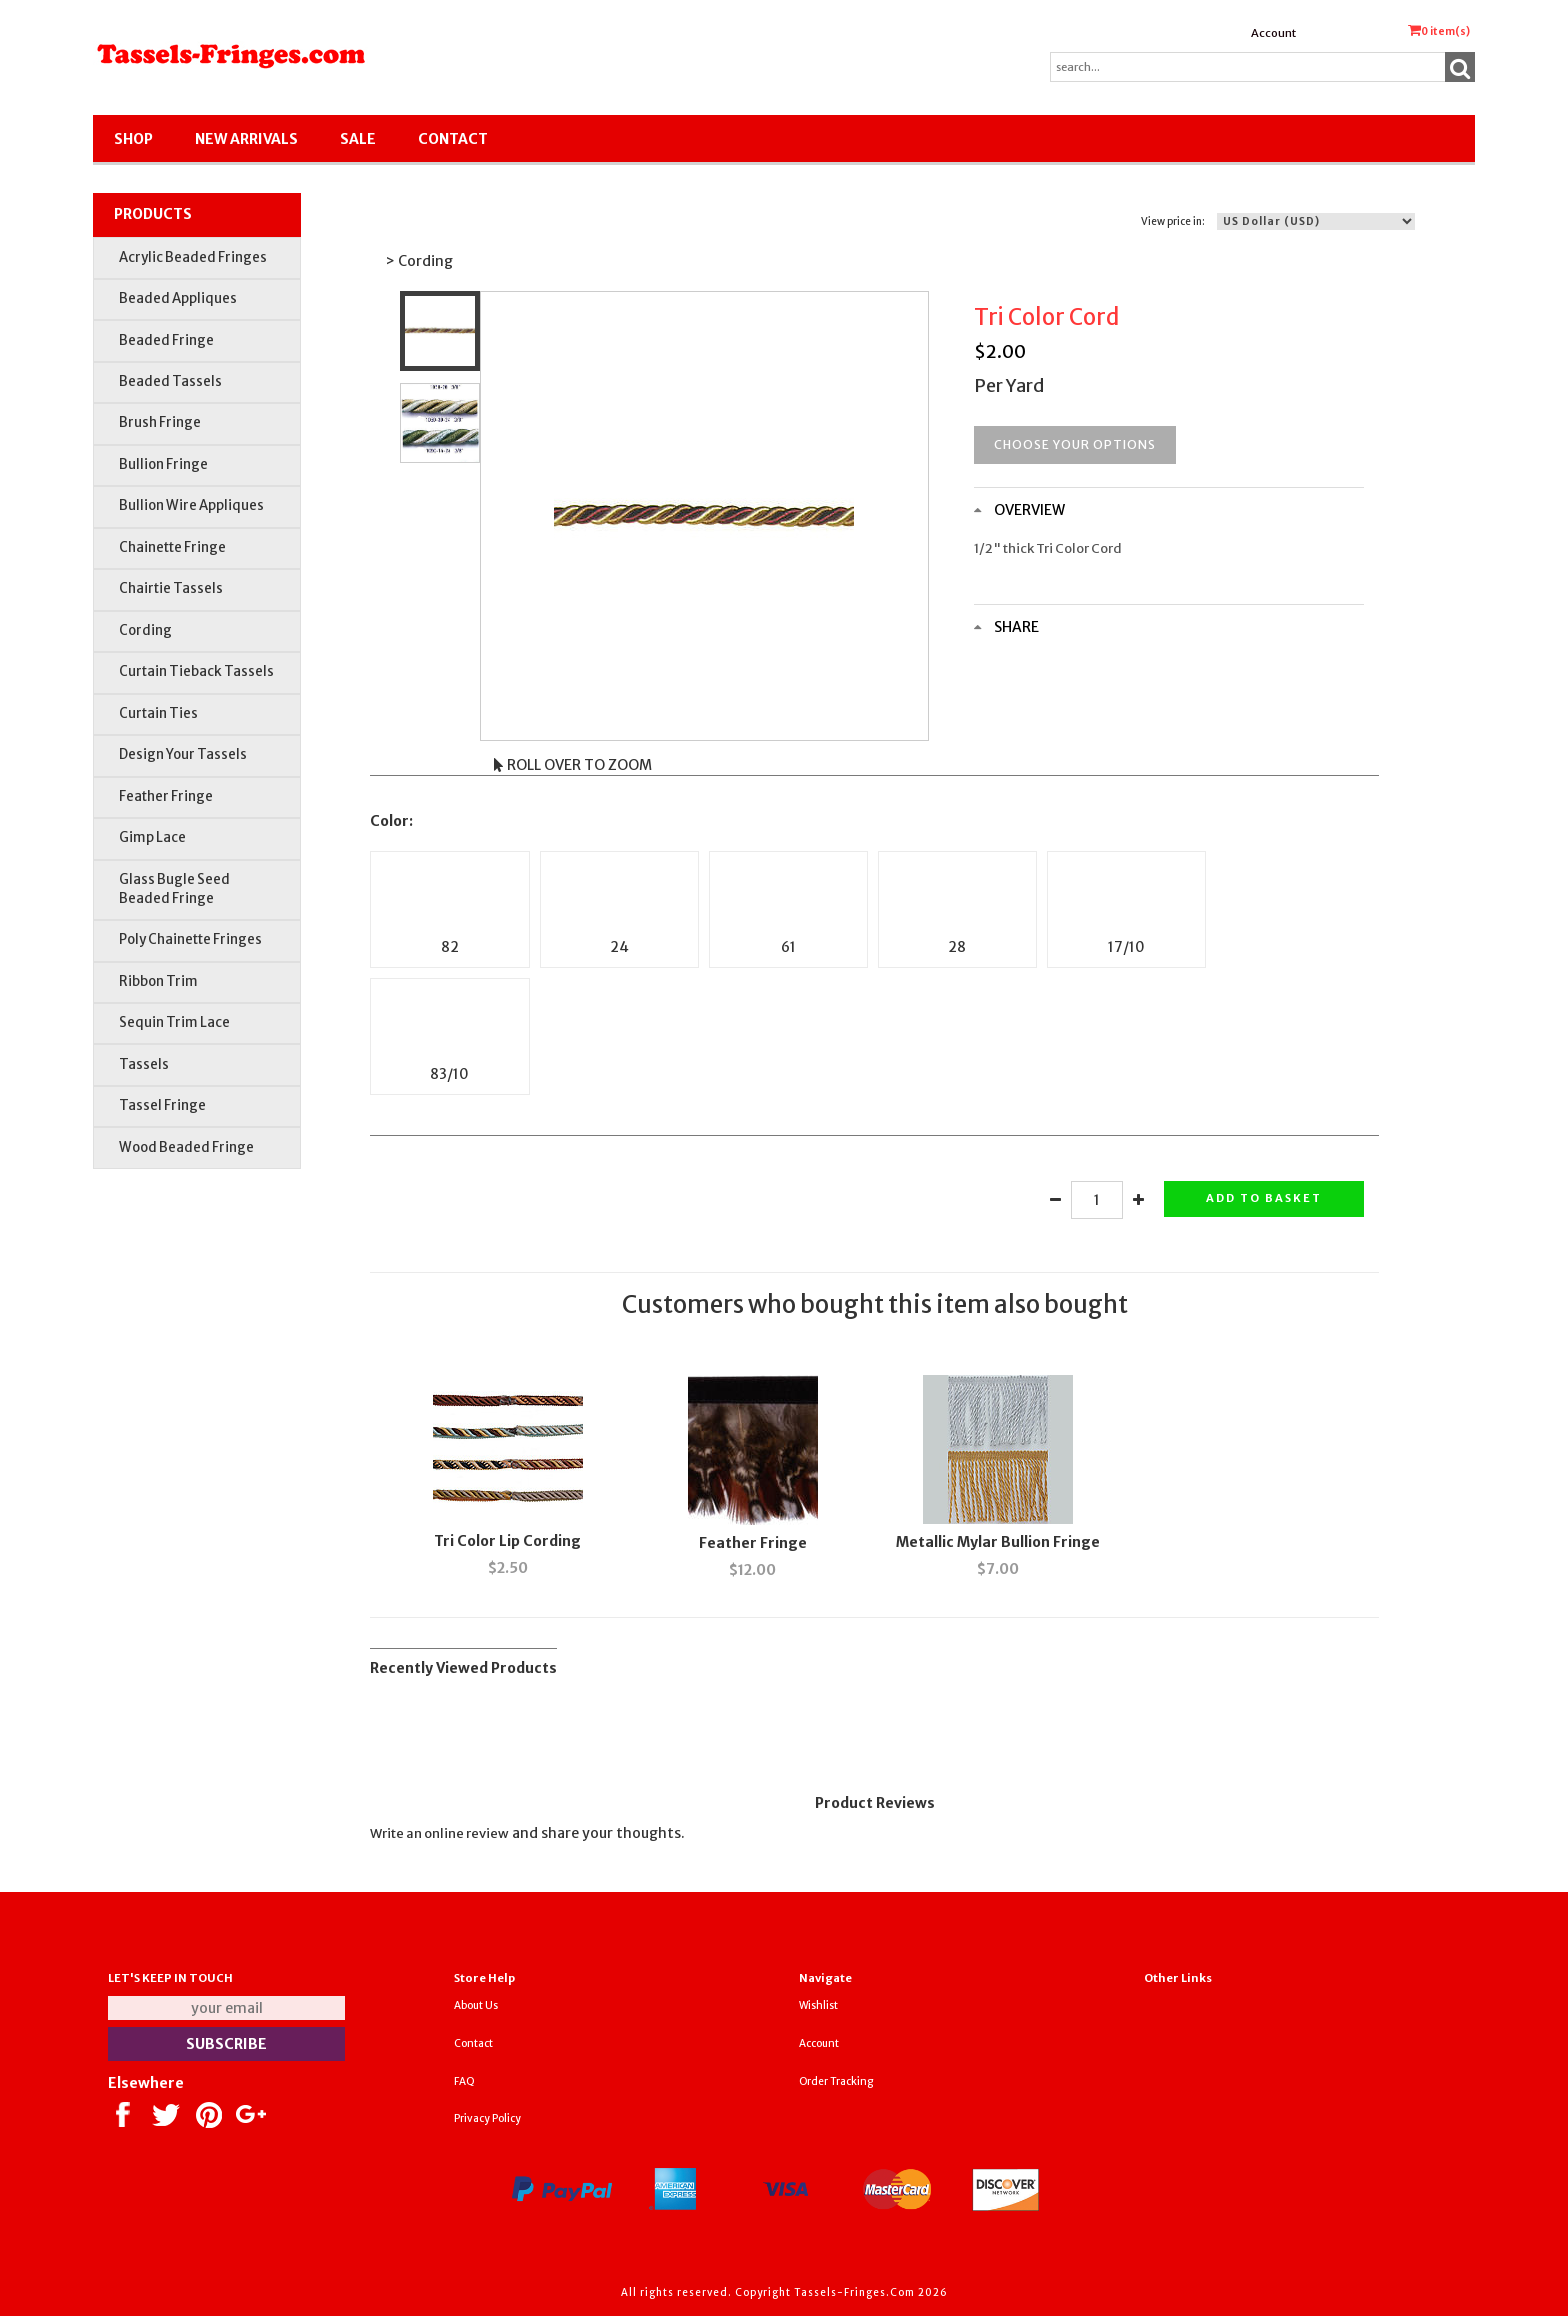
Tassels (144, 1064)
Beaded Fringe (166, 340)
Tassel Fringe (162, 1105)
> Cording (419, 261)
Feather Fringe (166, 796)
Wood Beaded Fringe (186, 1147)
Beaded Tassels (170, 381)
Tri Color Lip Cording (507, 1541)
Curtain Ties (158, 713)
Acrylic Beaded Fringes (193, 257)
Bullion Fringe (163, 464)
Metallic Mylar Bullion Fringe (998, 1542)
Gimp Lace (152, 837)
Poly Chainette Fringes (190, 939)
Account (1273, 33)
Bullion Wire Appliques (191, 505)
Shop (133, 139)
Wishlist (818, 2005)
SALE (358, 139)
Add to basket (1264, 1198)
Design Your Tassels (183, 754)
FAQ (464, 2081)
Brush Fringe (160, 422)
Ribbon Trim (158, 981)
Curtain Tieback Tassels (196, 671)
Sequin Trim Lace (174, 1022)
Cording (145, 630)
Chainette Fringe (172, 547)
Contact (453, 139)
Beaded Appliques (178, 298)
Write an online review (439, 1833)
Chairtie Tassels (171, 588)
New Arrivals (246, 139)
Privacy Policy (487, 2118)
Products (153, 214)
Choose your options (1075, 444)
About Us (476, 2005)
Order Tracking (836, 2081)
